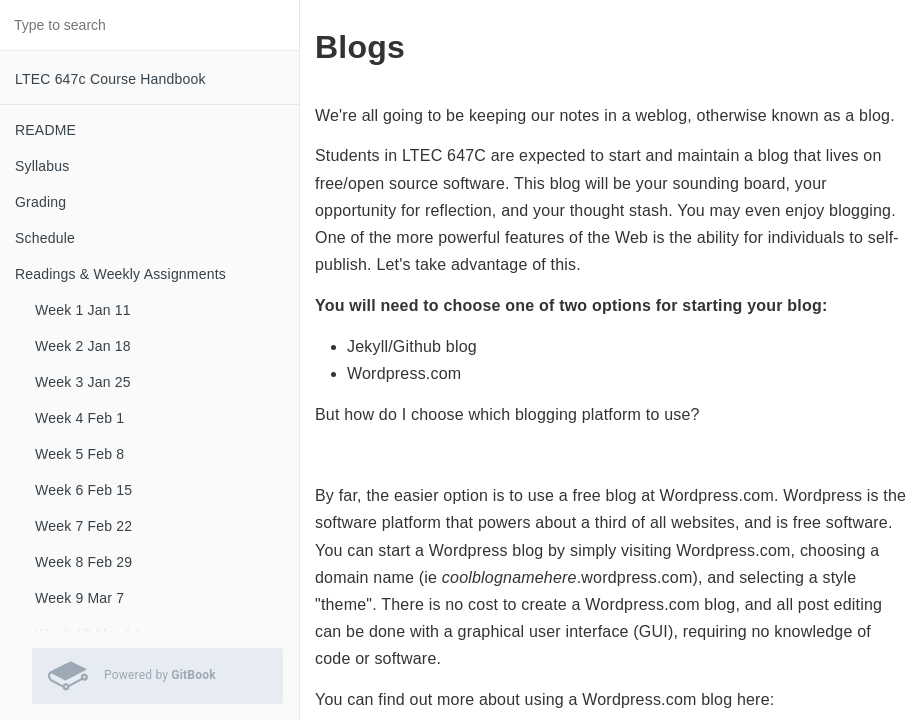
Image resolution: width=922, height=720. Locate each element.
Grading (40, 202)
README (45, 130)
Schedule (45, 238)
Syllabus (42, 166)
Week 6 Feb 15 (83, 490)
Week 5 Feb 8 (79, 454)
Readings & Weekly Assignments (120, 274)
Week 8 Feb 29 (83, 562)
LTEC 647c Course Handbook (110, 79)
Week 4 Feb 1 (79, 418)
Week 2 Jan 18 (83, 346)
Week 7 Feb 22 (83, 526)
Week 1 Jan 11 (83, 310)
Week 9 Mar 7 (79, 598)
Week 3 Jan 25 (83, 382)
